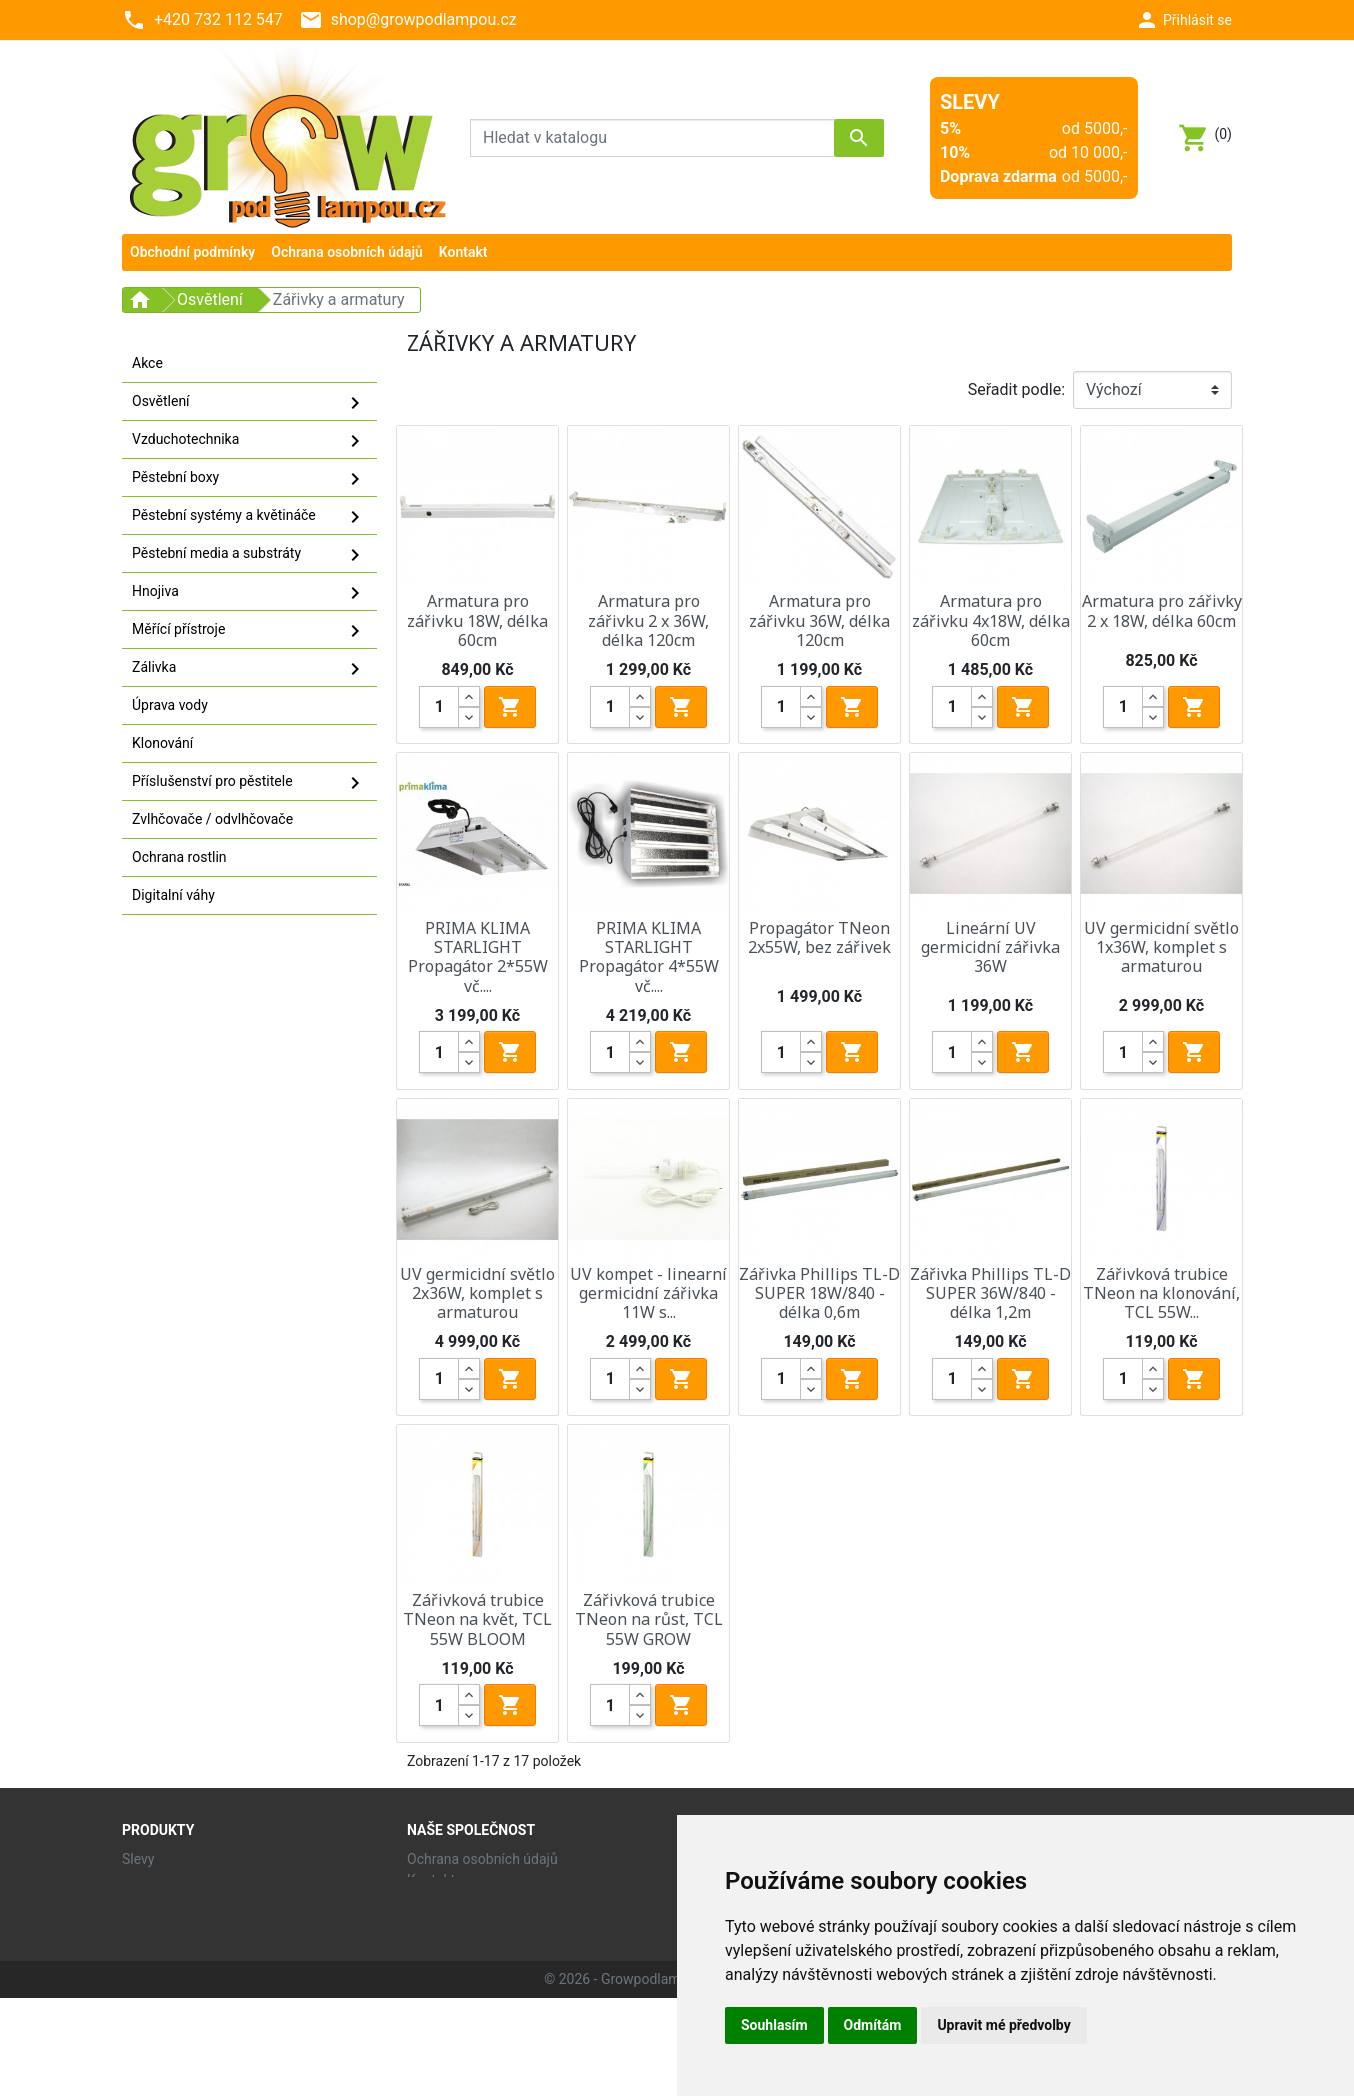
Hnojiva (249, 593)
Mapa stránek (449, 1901)
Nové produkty (167, 1880)
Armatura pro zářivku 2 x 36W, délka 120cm (648, 620)
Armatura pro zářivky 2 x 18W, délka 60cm (1162, 610)
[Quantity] (439, 707)
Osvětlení (249, 403)
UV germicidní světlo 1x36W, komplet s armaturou (1161, 947)
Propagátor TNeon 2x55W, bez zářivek (819, 937)
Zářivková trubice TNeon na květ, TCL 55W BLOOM (477, 1619)
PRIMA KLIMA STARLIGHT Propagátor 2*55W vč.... (478, 957)
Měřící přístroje (249, 631)
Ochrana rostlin (179, 857)
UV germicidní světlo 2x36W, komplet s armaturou (477, 1293)
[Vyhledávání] (677, 138)
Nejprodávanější (172, 1901)
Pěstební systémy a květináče (249, 517)
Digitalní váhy (173, 895)
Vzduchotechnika (249, 441)
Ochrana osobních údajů (482, 1859)
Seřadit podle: (1016, 389)
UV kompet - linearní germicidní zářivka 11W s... (648, 1293)
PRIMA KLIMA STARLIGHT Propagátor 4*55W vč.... (649, 957)
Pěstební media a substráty (249, 555)
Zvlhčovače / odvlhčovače (212, 819)
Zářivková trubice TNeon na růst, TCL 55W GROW (649, 1619)
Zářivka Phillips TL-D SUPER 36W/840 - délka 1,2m (990, 1293)
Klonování (162, 743)
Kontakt (431, 1880)
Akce (147, 363)
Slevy (138, 1859)
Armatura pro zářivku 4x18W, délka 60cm (991, 620)
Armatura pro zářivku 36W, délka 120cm (819, 620)
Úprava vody (170, 705)
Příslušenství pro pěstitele (249, 783)
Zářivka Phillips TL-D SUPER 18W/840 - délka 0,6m (819, 1293)
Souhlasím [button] (774, 2025)
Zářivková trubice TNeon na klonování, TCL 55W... (1161, 1293)
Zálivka (249, 669)
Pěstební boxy (249, 479)
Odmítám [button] (873, 2025)
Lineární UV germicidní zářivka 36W (990, 947)
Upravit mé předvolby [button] (1003, 2025)
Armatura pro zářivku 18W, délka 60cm (477, 620)
